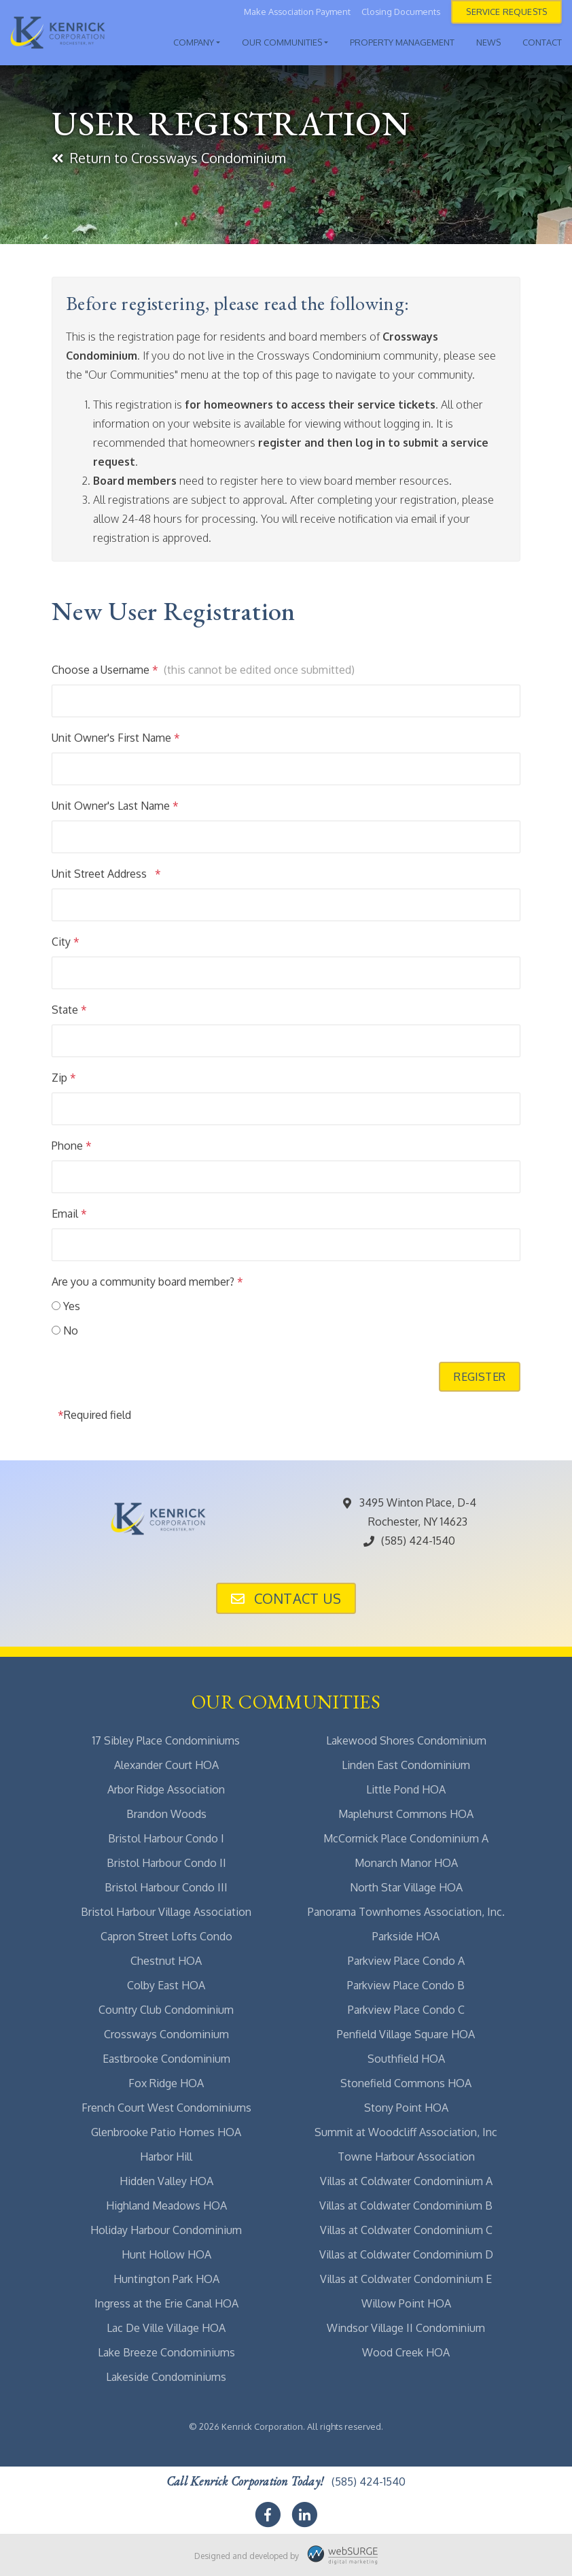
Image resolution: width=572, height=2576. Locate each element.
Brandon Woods (166, 1814)
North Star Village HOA (406, 1887)
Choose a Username (105, 669)
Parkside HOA (406, 1936)
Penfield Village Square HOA (406, 2034)
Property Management (402, 42)
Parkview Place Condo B (406, 1985)
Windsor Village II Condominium (406, 2328)
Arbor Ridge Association (166, 1789)
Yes (71, 1306)
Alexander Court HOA (166, 1765)
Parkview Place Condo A (406, 1961)
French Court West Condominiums (166, 2107)
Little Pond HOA (406, 1789)
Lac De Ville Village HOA (166, 2328)
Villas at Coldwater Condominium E (406, 2279)
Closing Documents (400, 11)
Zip (64, 1077)
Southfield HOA (406, 2058)
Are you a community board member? (147, 1281)
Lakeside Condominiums (166, 2377)
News (488, 42)
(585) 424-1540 (408, 1540)
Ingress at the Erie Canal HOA (166, 2303)
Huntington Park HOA (166, 2279)
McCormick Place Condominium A (405, 1838)
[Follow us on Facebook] (268, 2515)
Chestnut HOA (166, 1961)
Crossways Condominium (166, 2034)
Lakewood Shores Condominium (406, 1740)
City (65, 941)
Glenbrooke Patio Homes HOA (166, 2132)
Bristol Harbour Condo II (166, 1863)
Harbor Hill (166, 2156)
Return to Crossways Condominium (169, 158)
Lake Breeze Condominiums (166, 2352)
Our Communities (282, 42)
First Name (149, 737)
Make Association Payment (297, 11)
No (70, 1330)
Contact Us (286, 1598)
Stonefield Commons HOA (405, 2083)
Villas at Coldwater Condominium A (406, 2181)
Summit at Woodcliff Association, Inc (406, 2132)
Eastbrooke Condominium (166, 2058)
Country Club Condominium (166, 2009)
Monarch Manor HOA (406, 1863)
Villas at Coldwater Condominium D (406, 2254)
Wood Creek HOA (406, 2352)
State (69, 1009)
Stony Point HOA (406, 2107)
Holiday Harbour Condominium (166, 2230)
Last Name (148, 805)
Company (193, 42)
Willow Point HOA (406, 2303)
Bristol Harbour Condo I (166, 1838)
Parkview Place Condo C (406, 2009)
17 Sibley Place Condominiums (166, 1740)
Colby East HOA (166, 1985)
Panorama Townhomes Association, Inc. (406, 1912)
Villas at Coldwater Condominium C (406, 2230)
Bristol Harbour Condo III (166, 1887)
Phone (72, 1145)
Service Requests (506, 11)
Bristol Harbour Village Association (166, 1912)
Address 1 (134, 873)
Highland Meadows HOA (166, 2205)
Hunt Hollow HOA (166, 2254)
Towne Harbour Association (406, 2156)
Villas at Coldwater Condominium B (406, 2205)
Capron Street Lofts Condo (166, 1936)
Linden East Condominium (406, 1765)
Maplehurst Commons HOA (405, 1814)
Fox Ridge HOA (166, 2083)
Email (69, 1213)
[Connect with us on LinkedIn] (304, 2515)
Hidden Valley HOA (166, 2181)
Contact (542, 42)
